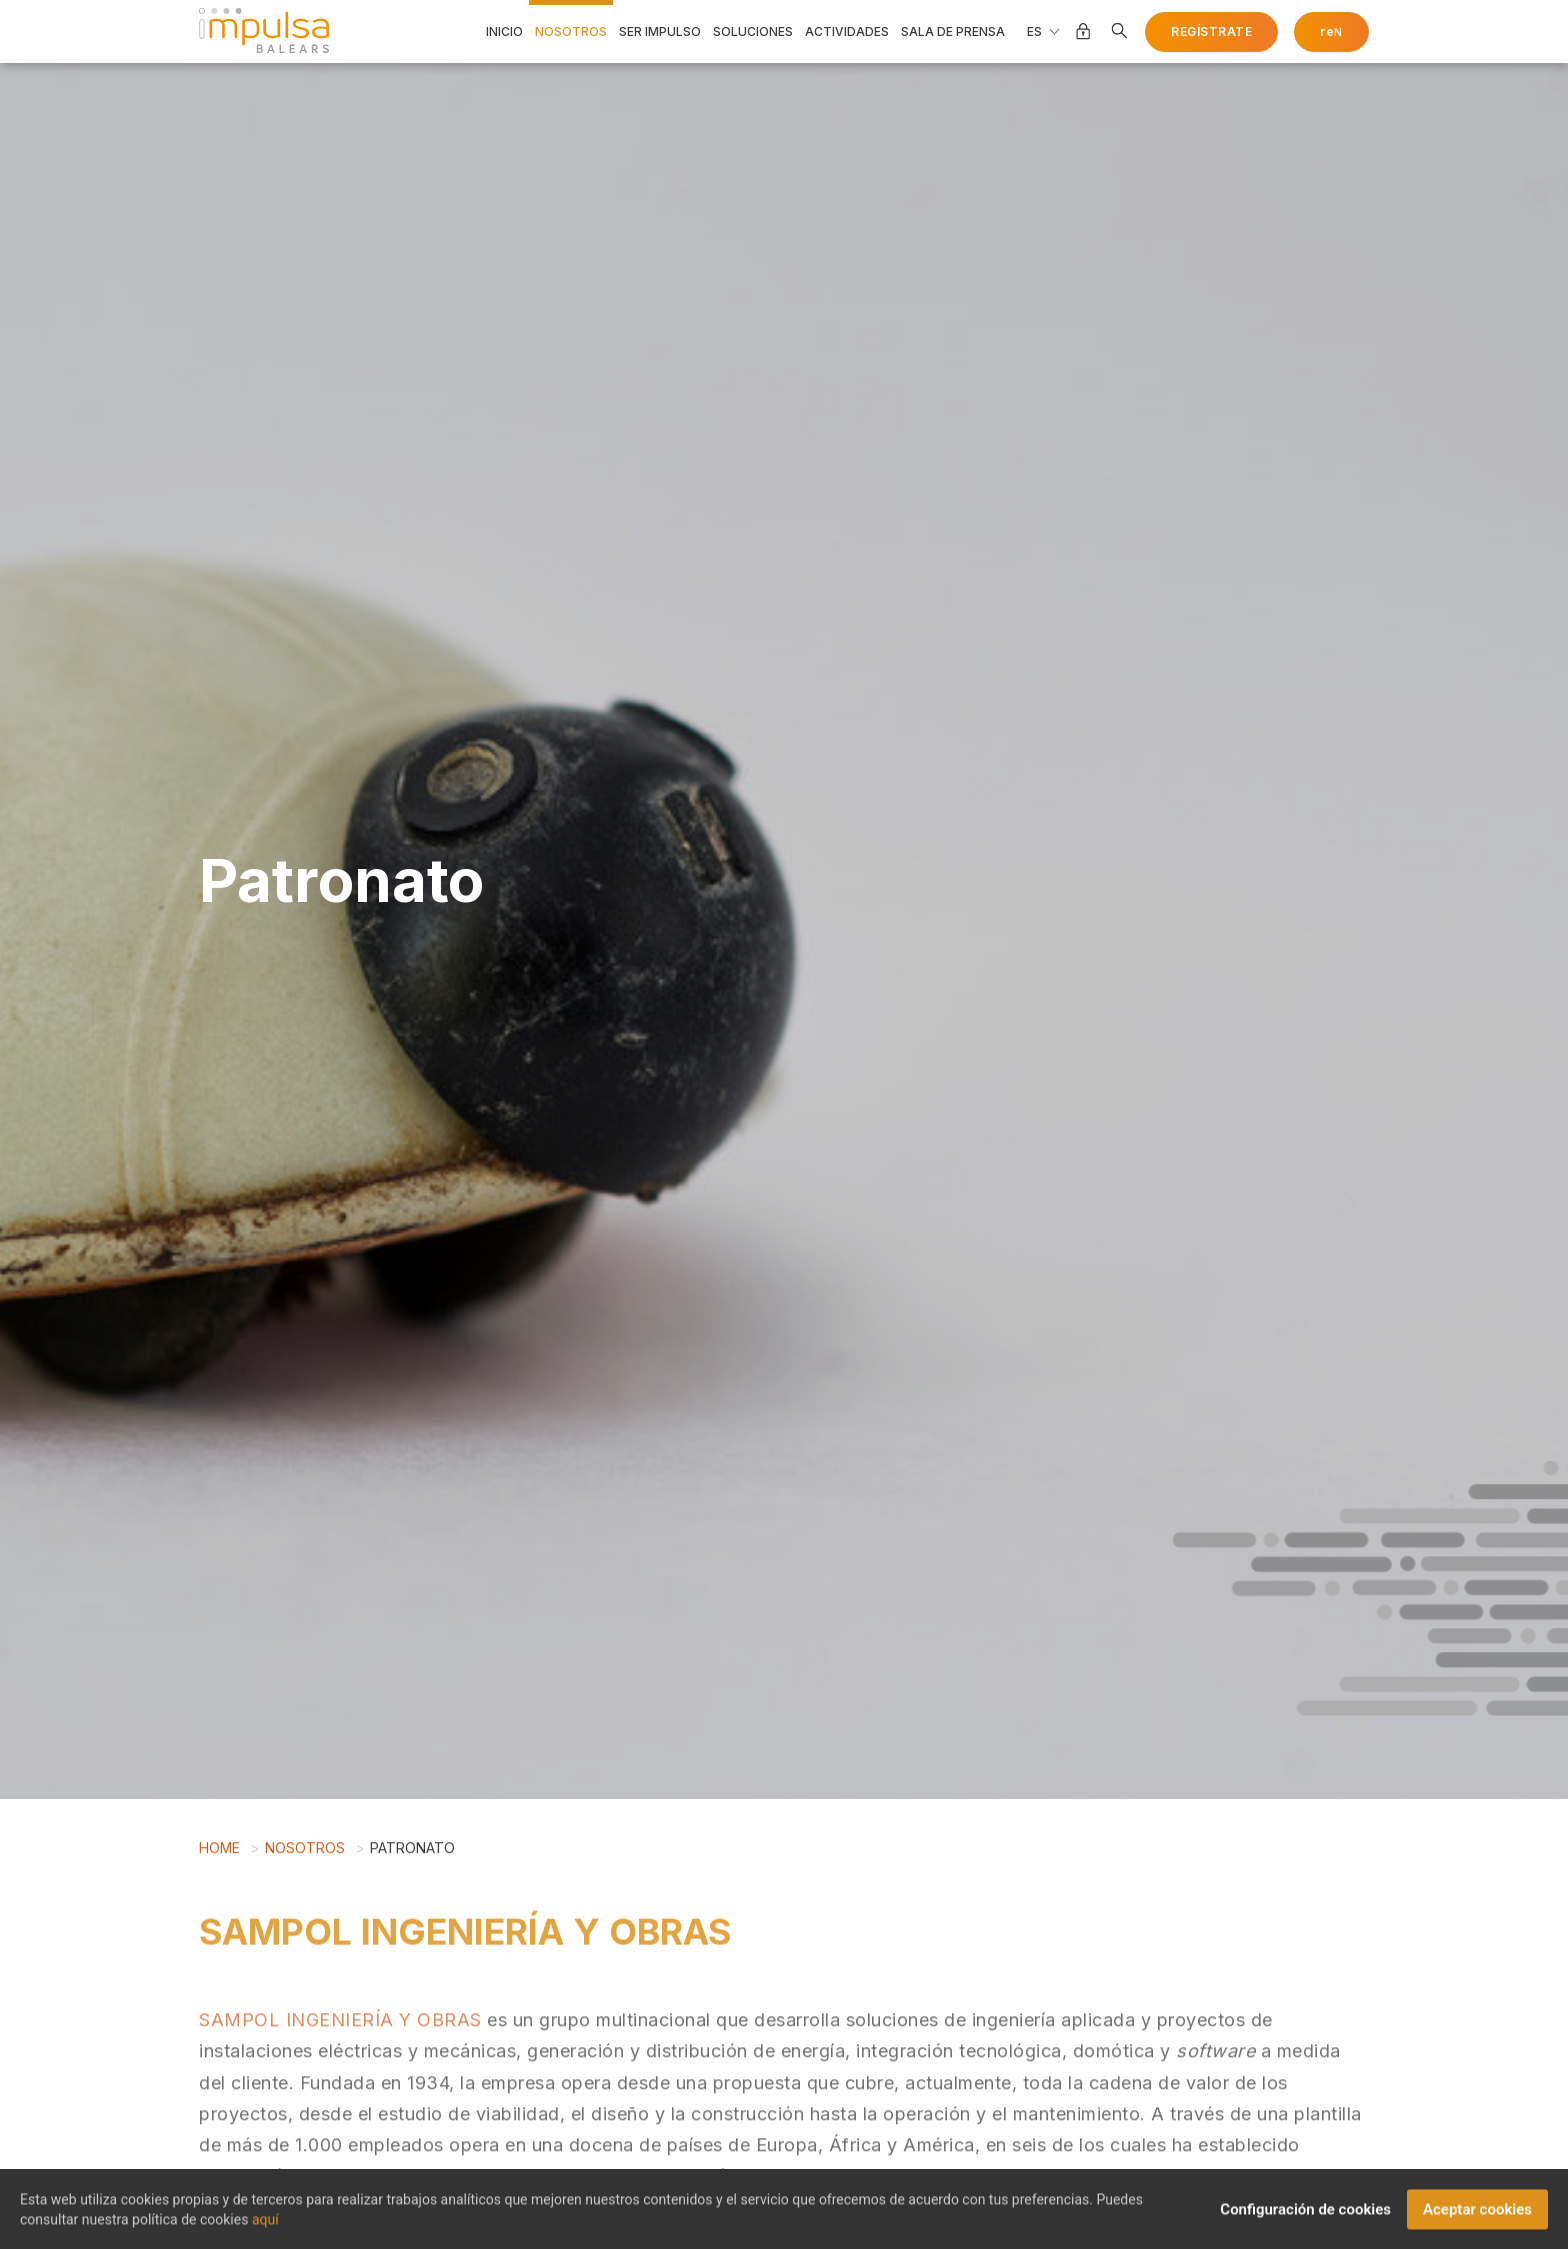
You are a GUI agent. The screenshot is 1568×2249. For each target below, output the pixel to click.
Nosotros (571, 32)
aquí (265, 2227)
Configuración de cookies (1305, 2217)
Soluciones (753, 32)
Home (219, 1855)
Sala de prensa (953, 32)
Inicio (504, 32)
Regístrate (1211, 31)
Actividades (847, 32)
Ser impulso (660, 32)
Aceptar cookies (1477, 2217)
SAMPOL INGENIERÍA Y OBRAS (340, 2074)
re (1331, 31)
